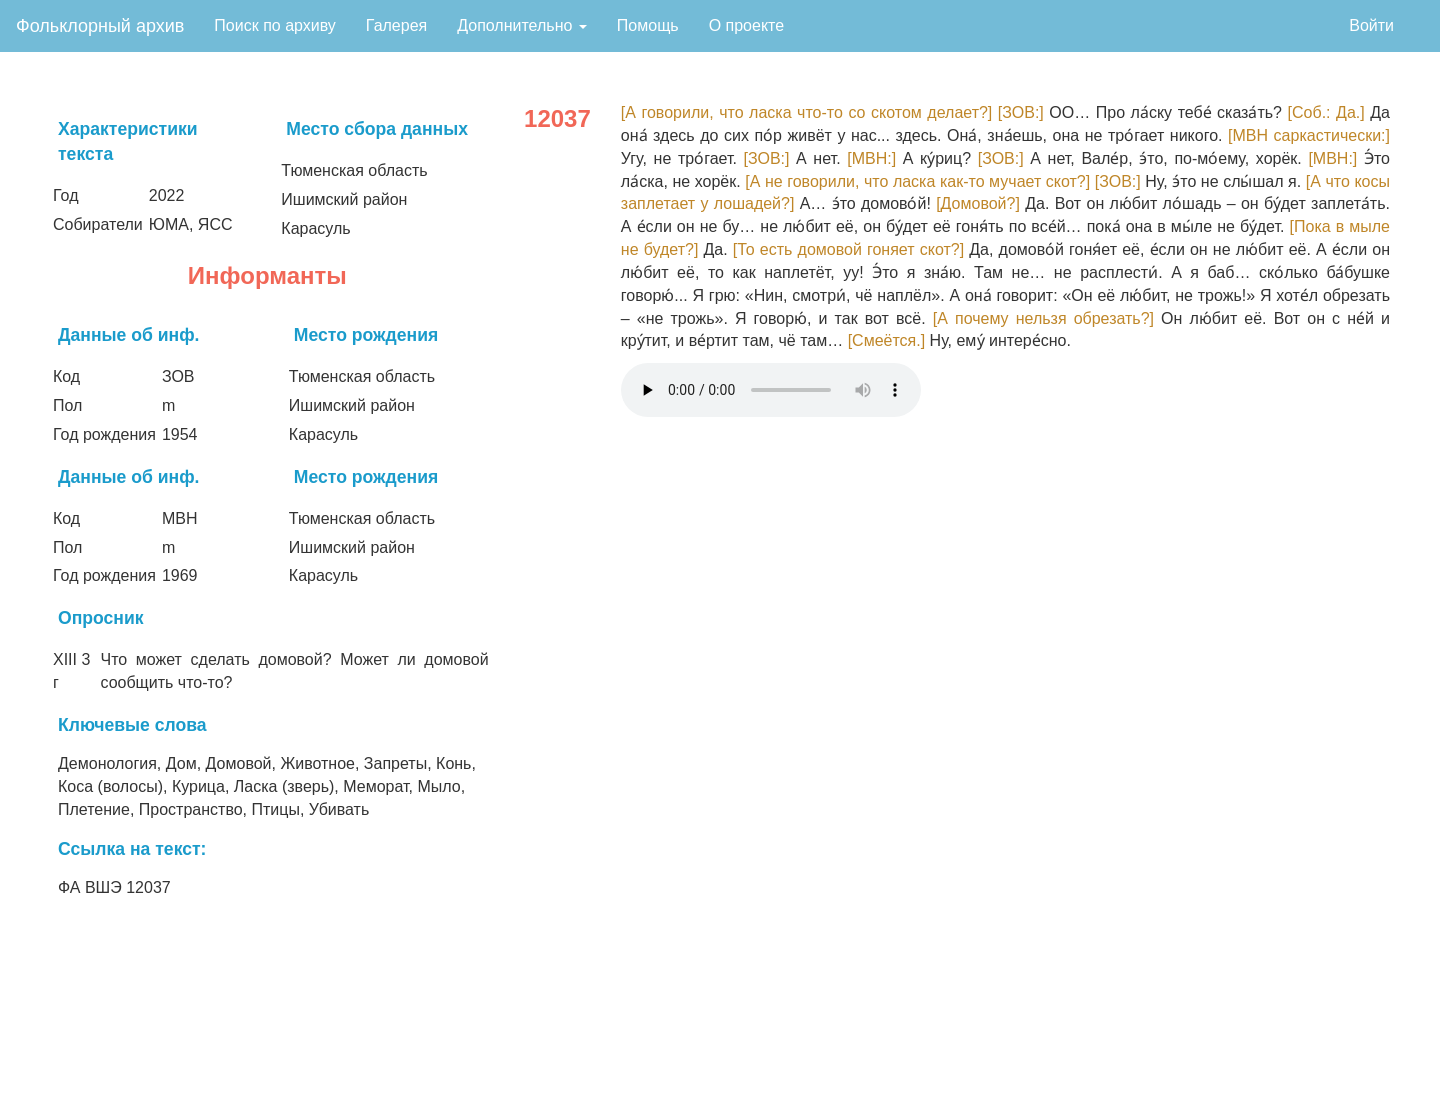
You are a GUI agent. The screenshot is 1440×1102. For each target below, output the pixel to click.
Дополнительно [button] (522, 25)
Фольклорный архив (100, 26)
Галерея (396, 25)
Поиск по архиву (275, 25)
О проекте (746, 25)
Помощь (648, 25)
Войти (1371, 25)
